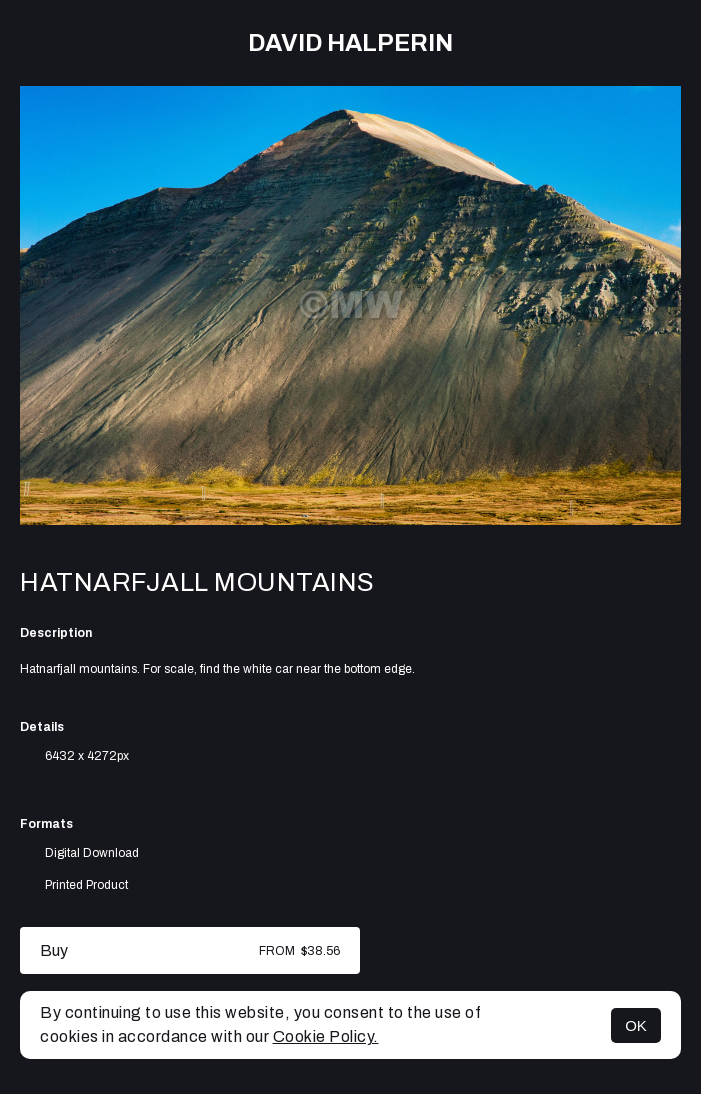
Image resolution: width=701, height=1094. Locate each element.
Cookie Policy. (326, 1036)
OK (636, 1025)
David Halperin (350, 43)
